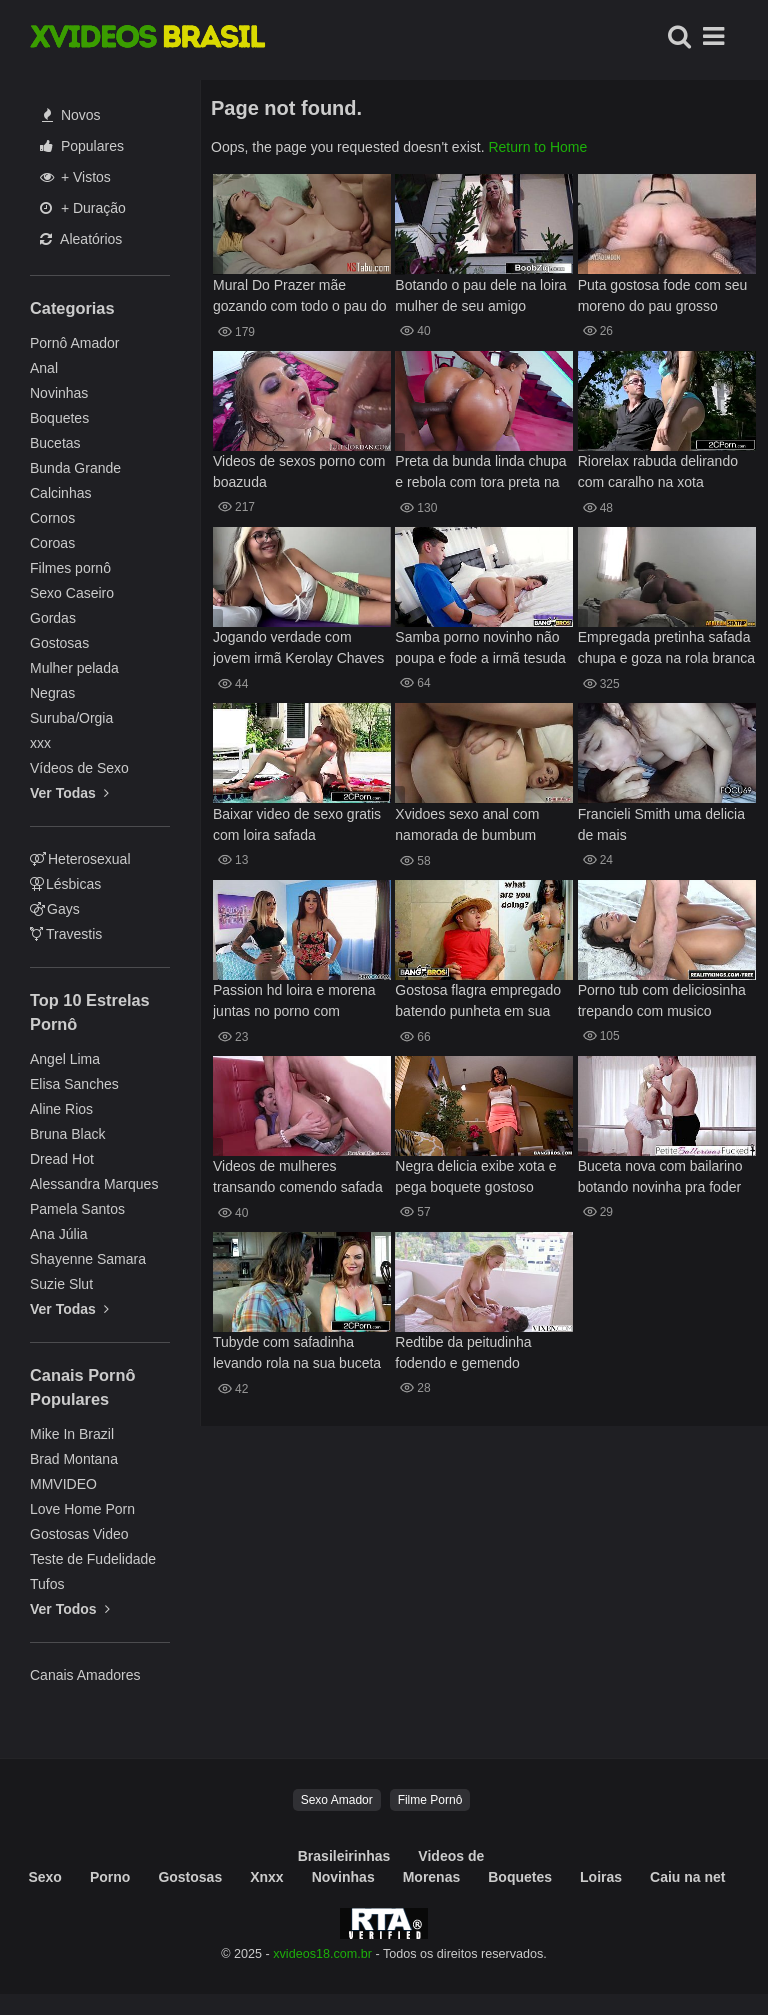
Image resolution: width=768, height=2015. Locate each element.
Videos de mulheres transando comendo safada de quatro (298, 1178)
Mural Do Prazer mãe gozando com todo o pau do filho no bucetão (300, 297)
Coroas (52, 543)
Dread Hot (62, 1159)
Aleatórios (81, 239)
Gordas (53, 618)
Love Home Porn (82, 1509)
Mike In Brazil (72, 1434)
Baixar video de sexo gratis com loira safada (297, 824)
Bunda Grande (75, 468)
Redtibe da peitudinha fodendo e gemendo (463, 1352)
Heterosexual (80, 859)
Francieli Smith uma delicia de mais (661, 824)
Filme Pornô (430, 1800)
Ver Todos (70, 1609)
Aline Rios (61, 1109)
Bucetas (55, 443)
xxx (40, 743)
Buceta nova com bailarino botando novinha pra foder (660, 1176)
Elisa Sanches (74, 1084)
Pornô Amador (75, 343)
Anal (44, 368)
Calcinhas (60, 493)
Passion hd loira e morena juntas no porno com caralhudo (294, 1002)
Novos (71, 115)
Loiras (601, 1877)
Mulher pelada (74, 668)
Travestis (66, 934)
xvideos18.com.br (322, 1954)
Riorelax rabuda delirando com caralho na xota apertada (658, 473)
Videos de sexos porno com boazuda (299, 471)
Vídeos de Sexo (79, 768)
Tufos (47, 1584)
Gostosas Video (79, 1534)
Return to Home (537, 147)
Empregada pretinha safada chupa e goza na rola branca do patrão (666, 649)
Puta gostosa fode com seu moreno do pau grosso (663, 295)
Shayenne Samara (88, 1259)
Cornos (52, 518)
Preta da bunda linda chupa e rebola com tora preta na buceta (480, 473)
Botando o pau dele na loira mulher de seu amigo (480, 295)
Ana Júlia (59, 1234)
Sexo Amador (337, 1800)
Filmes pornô (70, 568)
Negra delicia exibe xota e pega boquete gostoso (475, 1176)
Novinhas (59, 393)
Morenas (432, 1877)
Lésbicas (65, 884)
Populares (82, 146)
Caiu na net (687, 1877)
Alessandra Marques (94, 1184)
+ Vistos (75, 177)
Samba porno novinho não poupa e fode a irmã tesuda (480, 647)
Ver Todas (69, 793)
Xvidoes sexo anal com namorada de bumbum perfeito (467, 826)
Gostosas (59, 643)
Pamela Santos (77, 1209)
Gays (55, 909)
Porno (110, 1877)
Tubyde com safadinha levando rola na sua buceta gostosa (297, 1354)
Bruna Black (67, 1134)
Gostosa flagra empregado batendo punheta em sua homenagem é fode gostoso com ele (482, 1002)
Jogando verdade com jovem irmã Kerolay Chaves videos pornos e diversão (298, 649)
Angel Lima (65, 1059)
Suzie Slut (61, 1284)
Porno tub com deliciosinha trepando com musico (662, 1000)
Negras (52, 693)
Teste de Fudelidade (93, 1559)
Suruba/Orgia (71, 718)
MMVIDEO (63, 1484)
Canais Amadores (85, 1675)
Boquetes (59, 418)
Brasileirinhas (344, 1856)
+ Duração (83, 208)
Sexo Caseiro (72, 593)
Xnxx (266, 1877)
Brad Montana (74, 1459)
